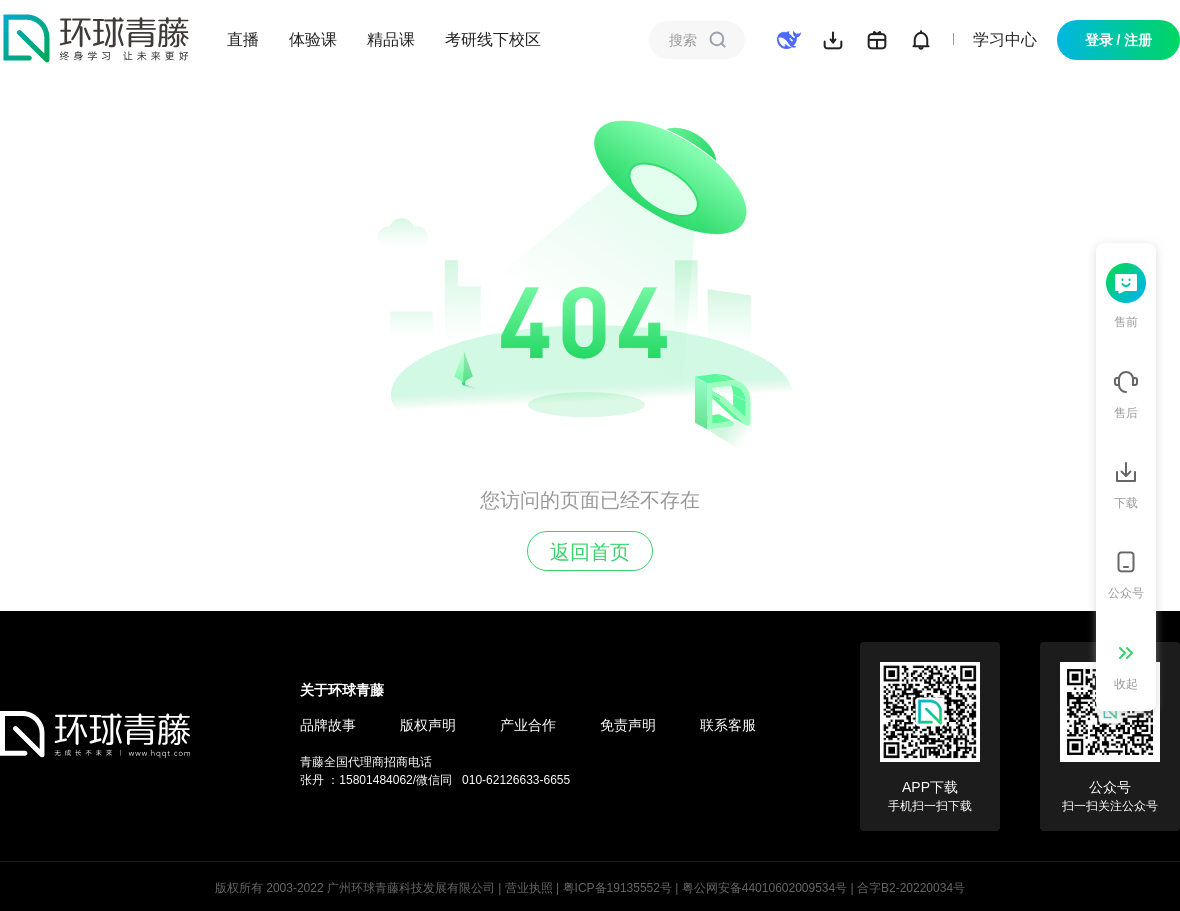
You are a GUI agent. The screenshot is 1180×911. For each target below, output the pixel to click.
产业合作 (528, 725)
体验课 (313, 39)
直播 (243, 39)
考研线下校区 (493, 39)
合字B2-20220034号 (911, 888)
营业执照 (529, 888)
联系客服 (728, 725)
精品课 (391, 39)
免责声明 (628, 725)
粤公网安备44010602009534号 (764, 888)
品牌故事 (328, 725)
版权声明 (428, 725)
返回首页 (590, 552)
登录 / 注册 (1119, 40)
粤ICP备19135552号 (617, 888)
